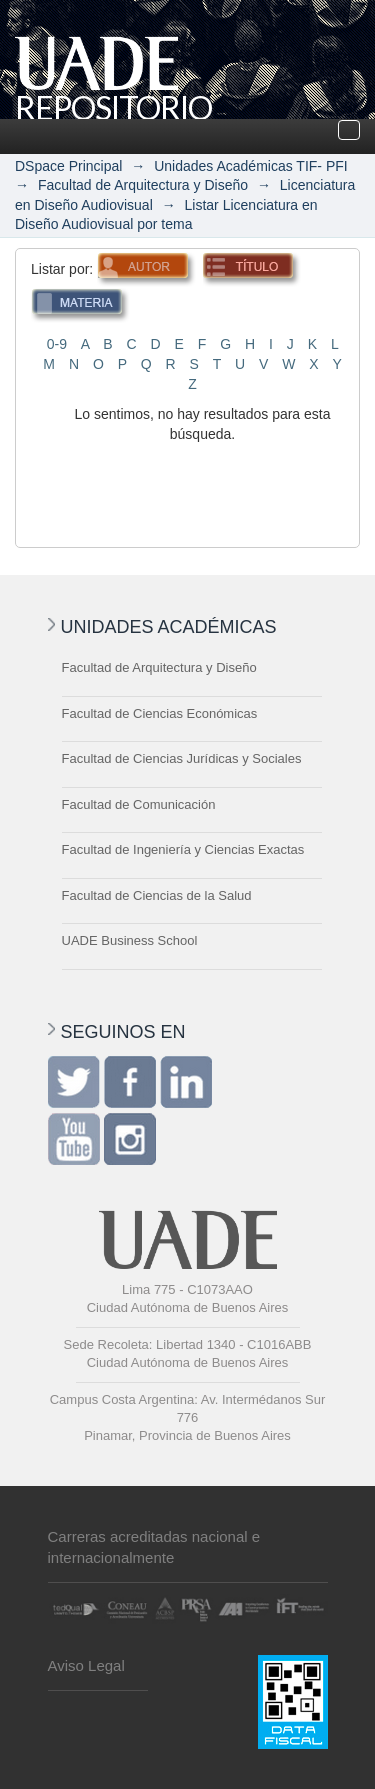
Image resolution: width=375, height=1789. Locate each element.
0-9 (57, 344)
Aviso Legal (86, 1665)
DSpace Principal (68, 166)
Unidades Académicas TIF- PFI (250, 166)
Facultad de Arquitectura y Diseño (143, 185)
